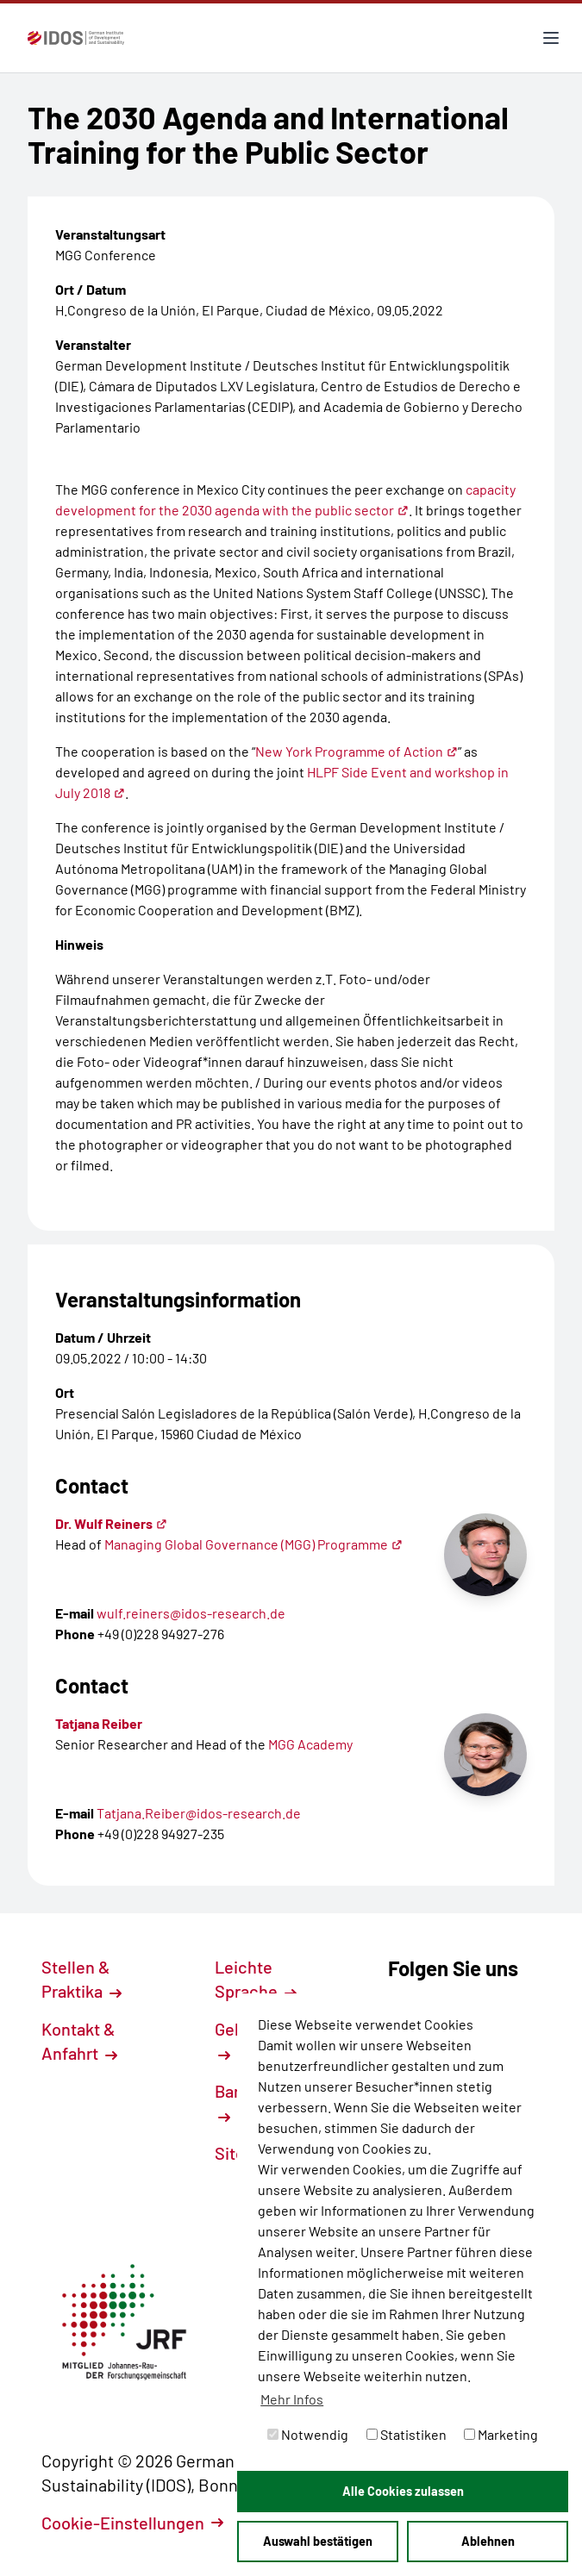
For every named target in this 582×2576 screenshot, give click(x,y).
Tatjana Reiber (98, 1723)
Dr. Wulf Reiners (111, 1523)
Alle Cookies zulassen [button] (403, 2491)
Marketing (501, 2434)
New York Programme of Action (356, 751)
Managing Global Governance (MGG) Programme (253, 1544)
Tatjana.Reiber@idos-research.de (199, 1813)
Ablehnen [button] (488, 2541)
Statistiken (406, 2434)
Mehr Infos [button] (291, 2399)
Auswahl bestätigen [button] (317, 2541)
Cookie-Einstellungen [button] (132, 2522)
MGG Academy (310, 1744)
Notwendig (307, 2434)
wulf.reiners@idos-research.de (191, 1613)
